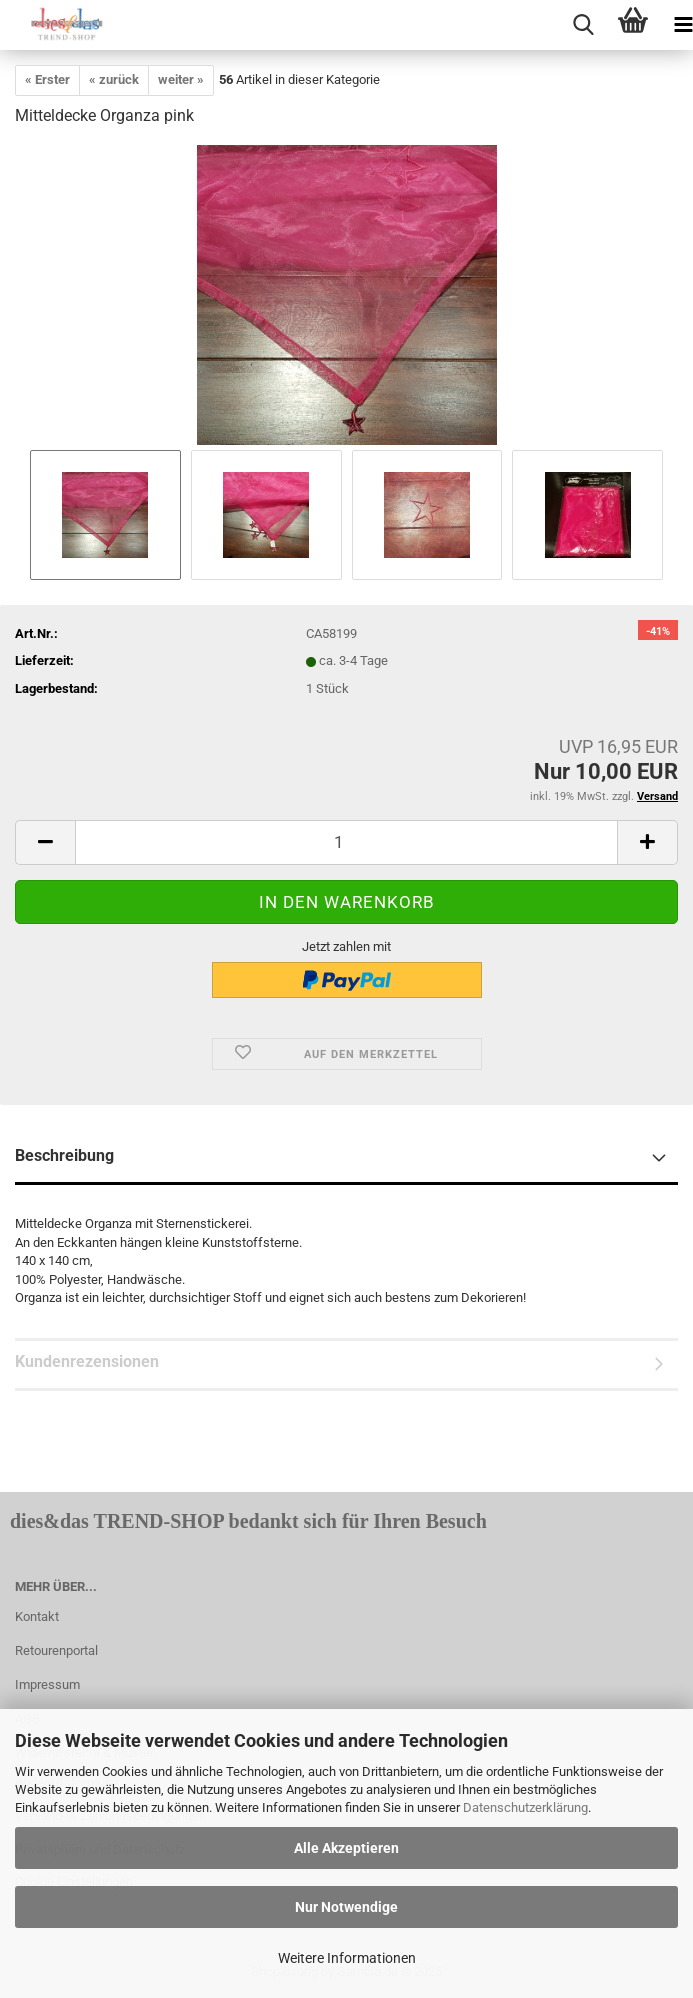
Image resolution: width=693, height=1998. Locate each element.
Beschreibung (64, 1155)
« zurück (114, 79)
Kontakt (37, 1616)
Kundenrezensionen (87, 1361)
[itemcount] (346, 842)
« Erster (47, 79)
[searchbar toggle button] (583, 25)
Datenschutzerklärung (525, 1807)
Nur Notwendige (346, 1907)
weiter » (181, 79)
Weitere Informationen (347, 1958)
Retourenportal (56, 1650)
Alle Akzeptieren (346, 1848)
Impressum (47, 1684)
